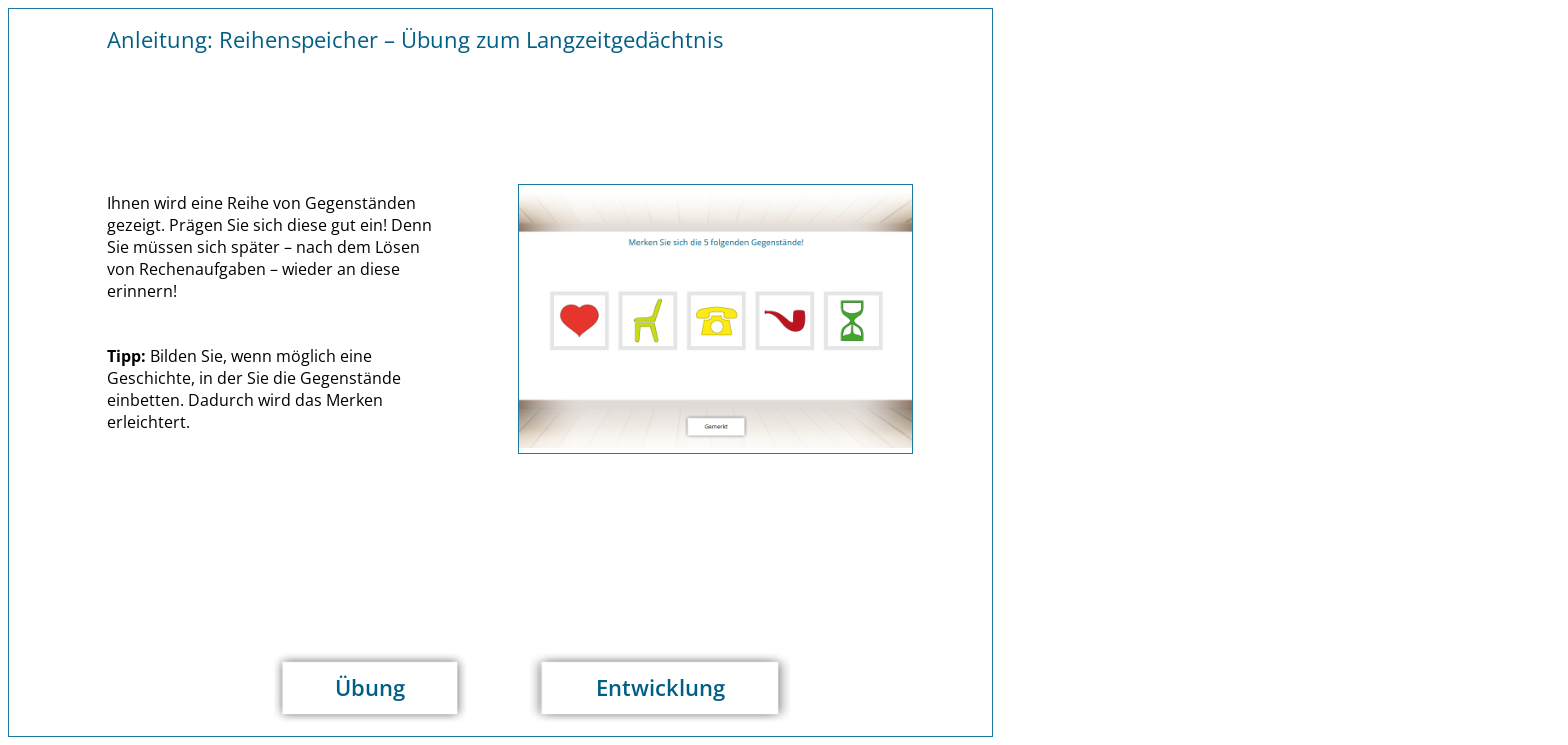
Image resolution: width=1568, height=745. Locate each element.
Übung (370, 687)
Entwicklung (660, 687)
